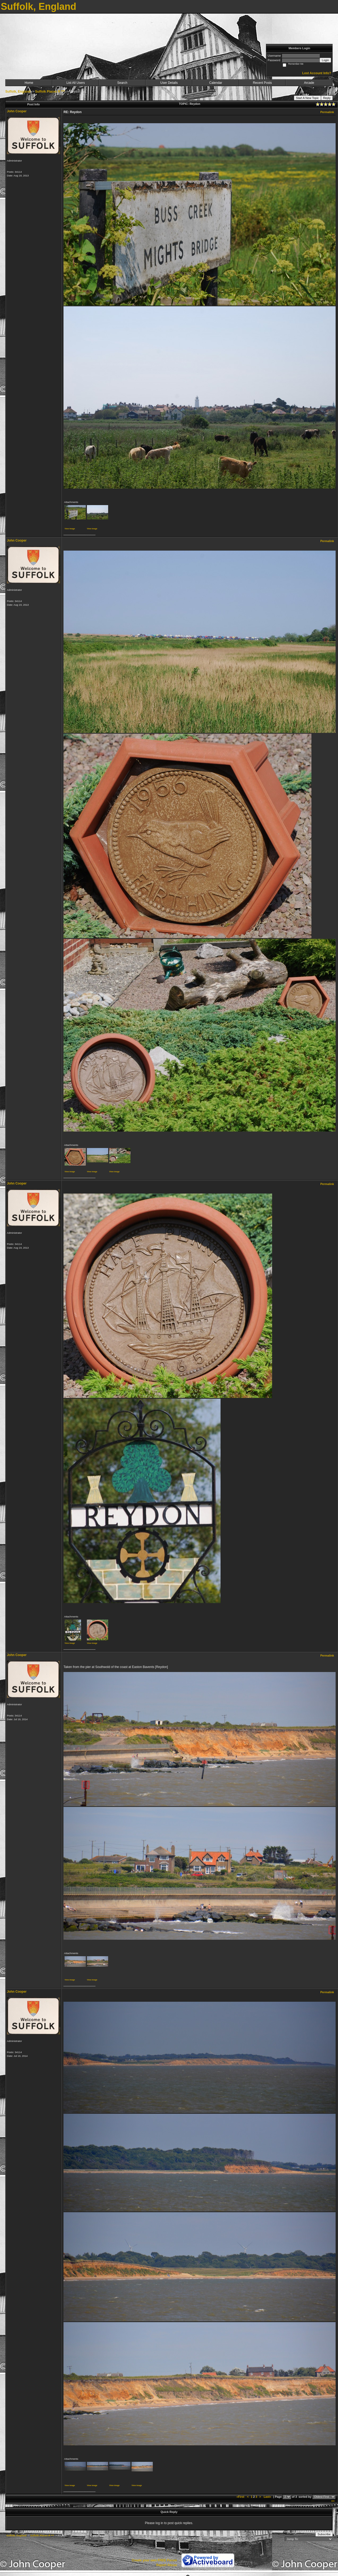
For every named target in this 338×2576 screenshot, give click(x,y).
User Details (169, 83)
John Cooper (17, 111)
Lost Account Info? (316, 73)
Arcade (309, 83)
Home (29, 83)
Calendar (215, 83)
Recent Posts (262, 83)
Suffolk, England (18, 91)
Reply (327, 98)
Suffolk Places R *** (50, 91)
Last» (268, 2496)
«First (240, 2496)
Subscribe (324, 2534)
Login (325, 60)
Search (122, 83)
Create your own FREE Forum (154, 2560)
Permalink (327, 112)
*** (333, 2501)
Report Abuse (166, 2565)
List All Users (75, 83)
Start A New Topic (307, 98)
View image (70, 528)
